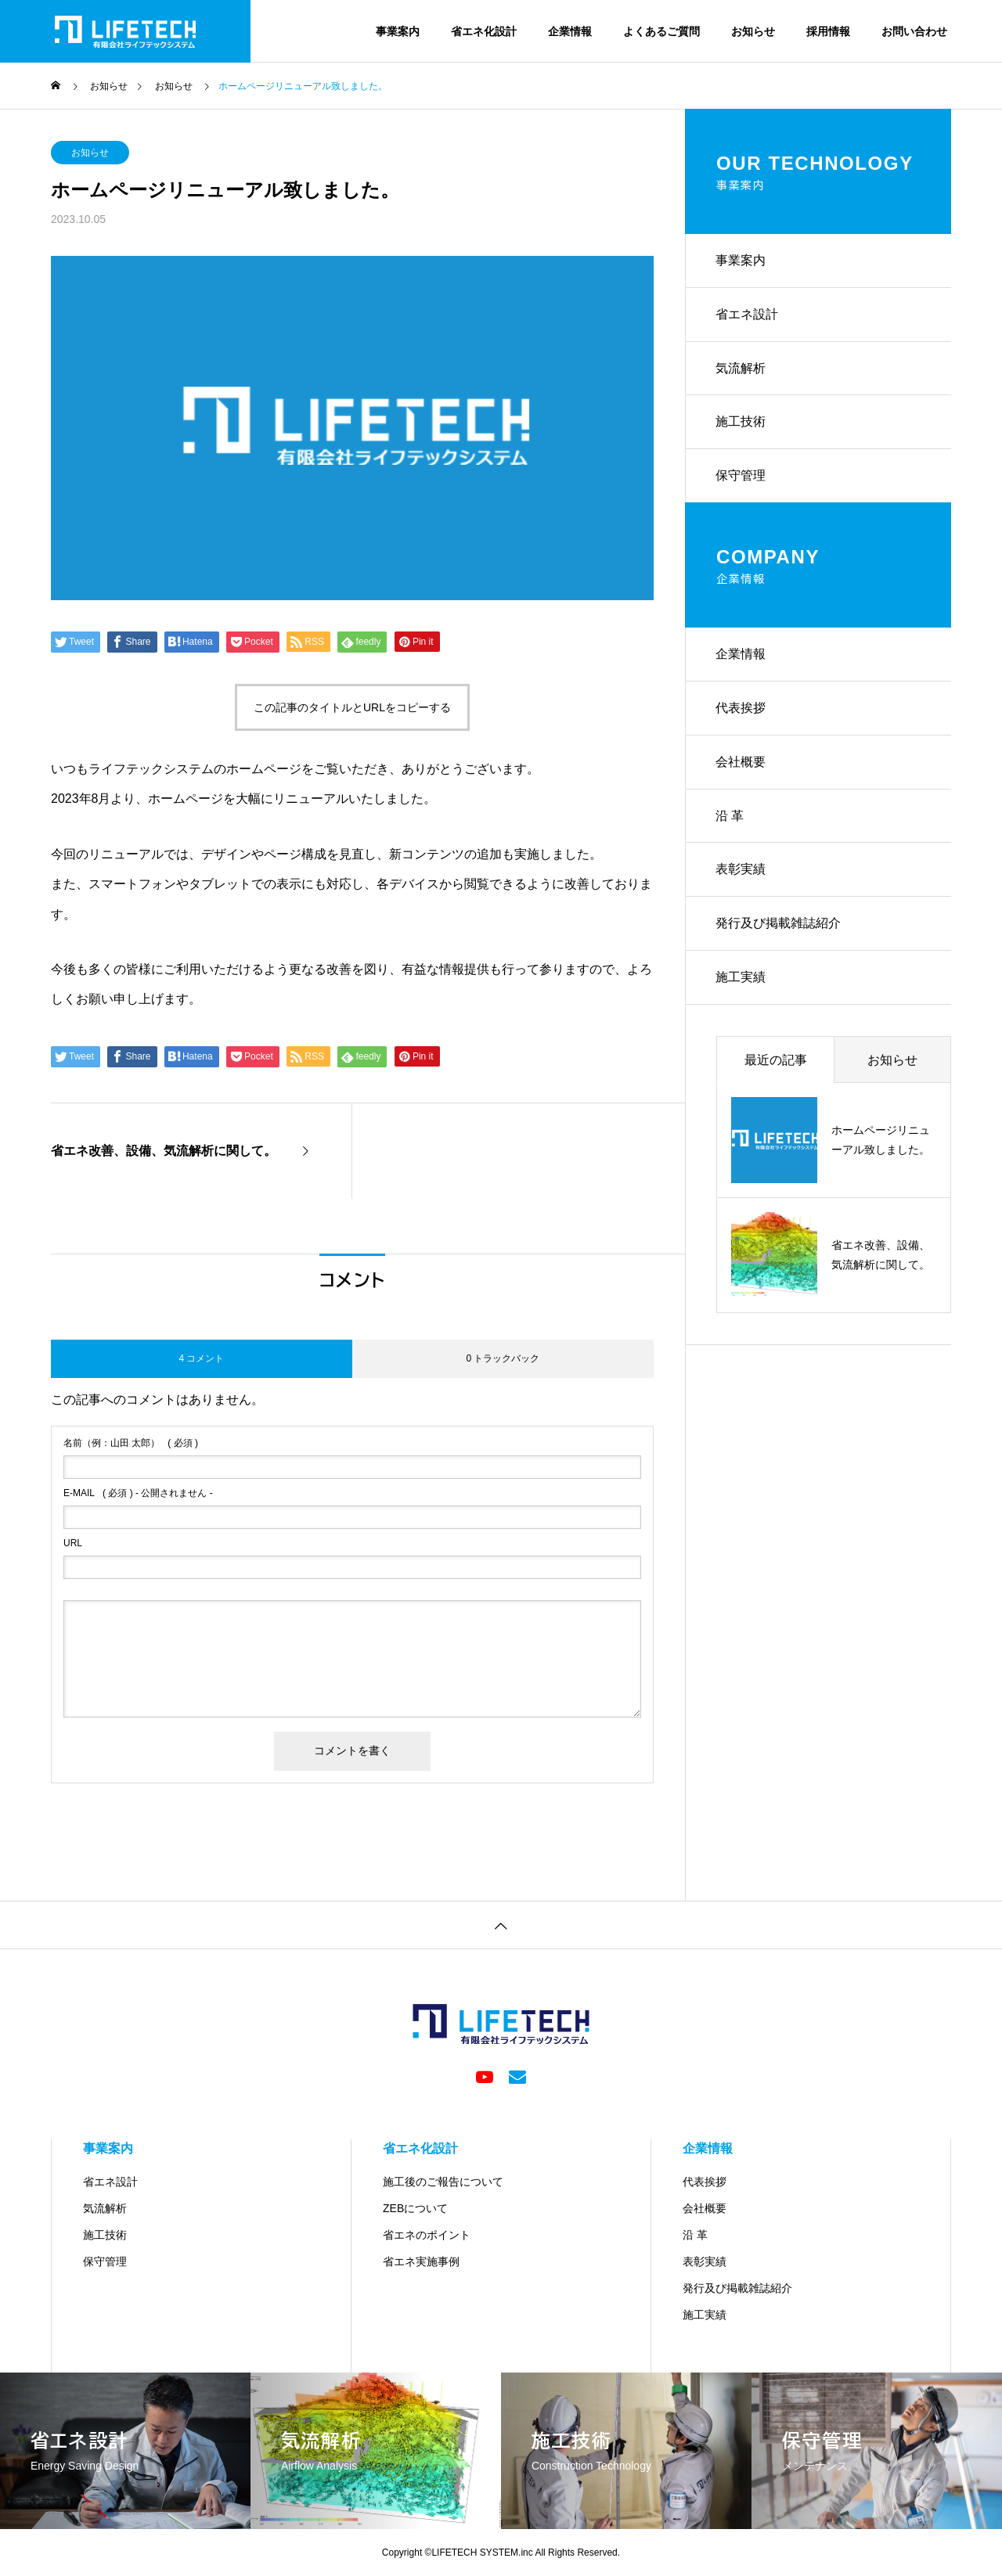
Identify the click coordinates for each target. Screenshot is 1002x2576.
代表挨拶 (741, 714)
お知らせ (753, 31)
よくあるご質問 (661, 31)
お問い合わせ (914, 31)
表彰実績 (741, 878)
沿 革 (730, 823)
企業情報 (570, 31)
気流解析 (741, 370)
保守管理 (741, 480)
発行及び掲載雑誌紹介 (779, 933)
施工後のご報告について (443, 2181)
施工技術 (741, 425)
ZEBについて (415, 2208)
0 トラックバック (502, 1358)
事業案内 (398, 31)
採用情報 (828, 31)
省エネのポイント (426, 2235)
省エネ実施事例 (421, 2261)
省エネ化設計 (484, 31)
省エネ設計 (747, 315)
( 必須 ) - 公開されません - (138, 1493)
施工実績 (741, 988)
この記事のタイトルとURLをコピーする (352, 707)
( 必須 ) (130, 1443)
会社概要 (741, 768)
